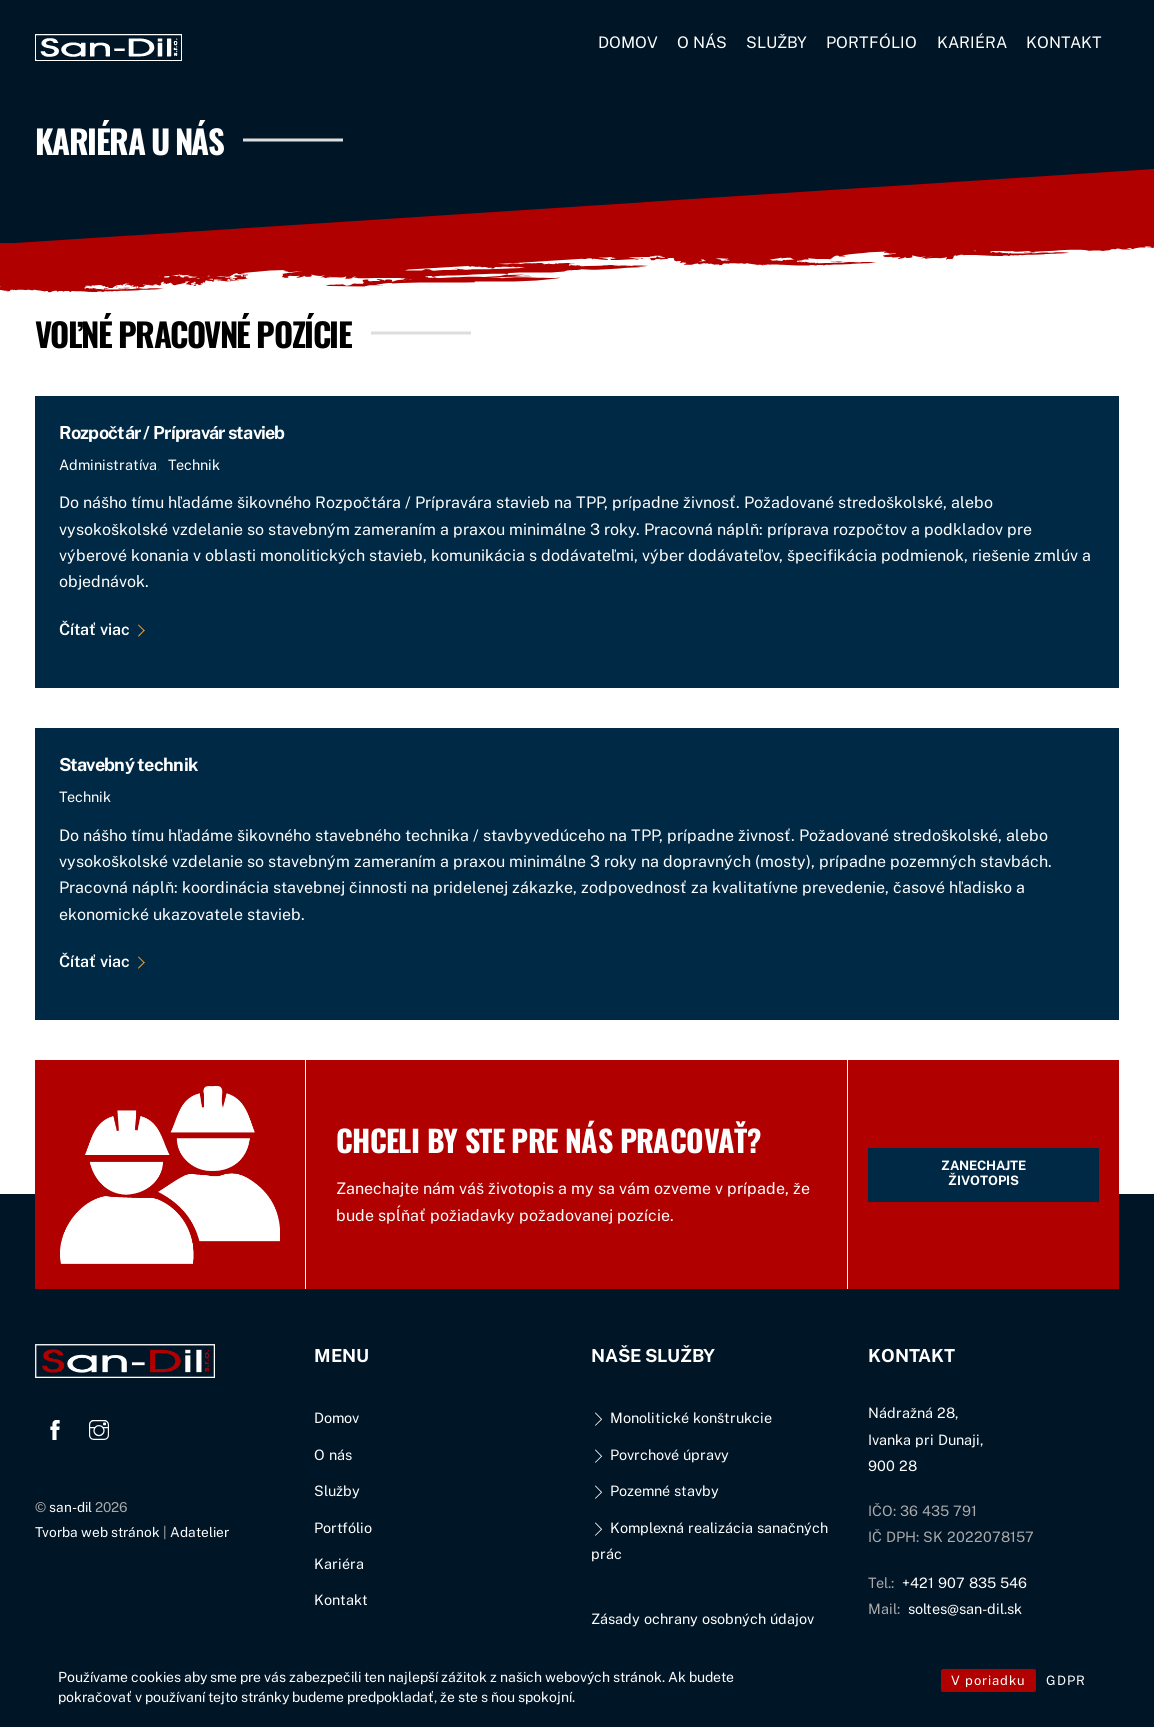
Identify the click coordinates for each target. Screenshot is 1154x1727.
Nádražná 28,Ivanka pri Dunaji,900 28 (925, 1439)
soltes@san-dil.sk (965, 1608)
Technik (194, 464)
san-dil (70, 1507)
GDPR (1066, 1680)
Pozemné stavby (654, 1490)
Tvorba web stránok (97, 1532)
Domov (628, 42)
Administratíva (108, 464)
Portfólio (871, 42)
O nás (702, 42)
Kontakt (1064, 42)
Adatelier (199, 1532)
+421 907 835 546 (964, 1582)
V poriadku (988, 1680)
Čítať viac (94, 629)
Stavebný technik (128, 764)
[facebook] (55, 1427)
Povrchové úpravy (659, 1454)
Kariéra (972, 42)
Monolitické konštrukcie (681, 1417)
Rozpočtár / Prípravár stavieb (172, 432)
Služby (776, 42)
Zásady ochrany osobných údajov (702, 1618)
